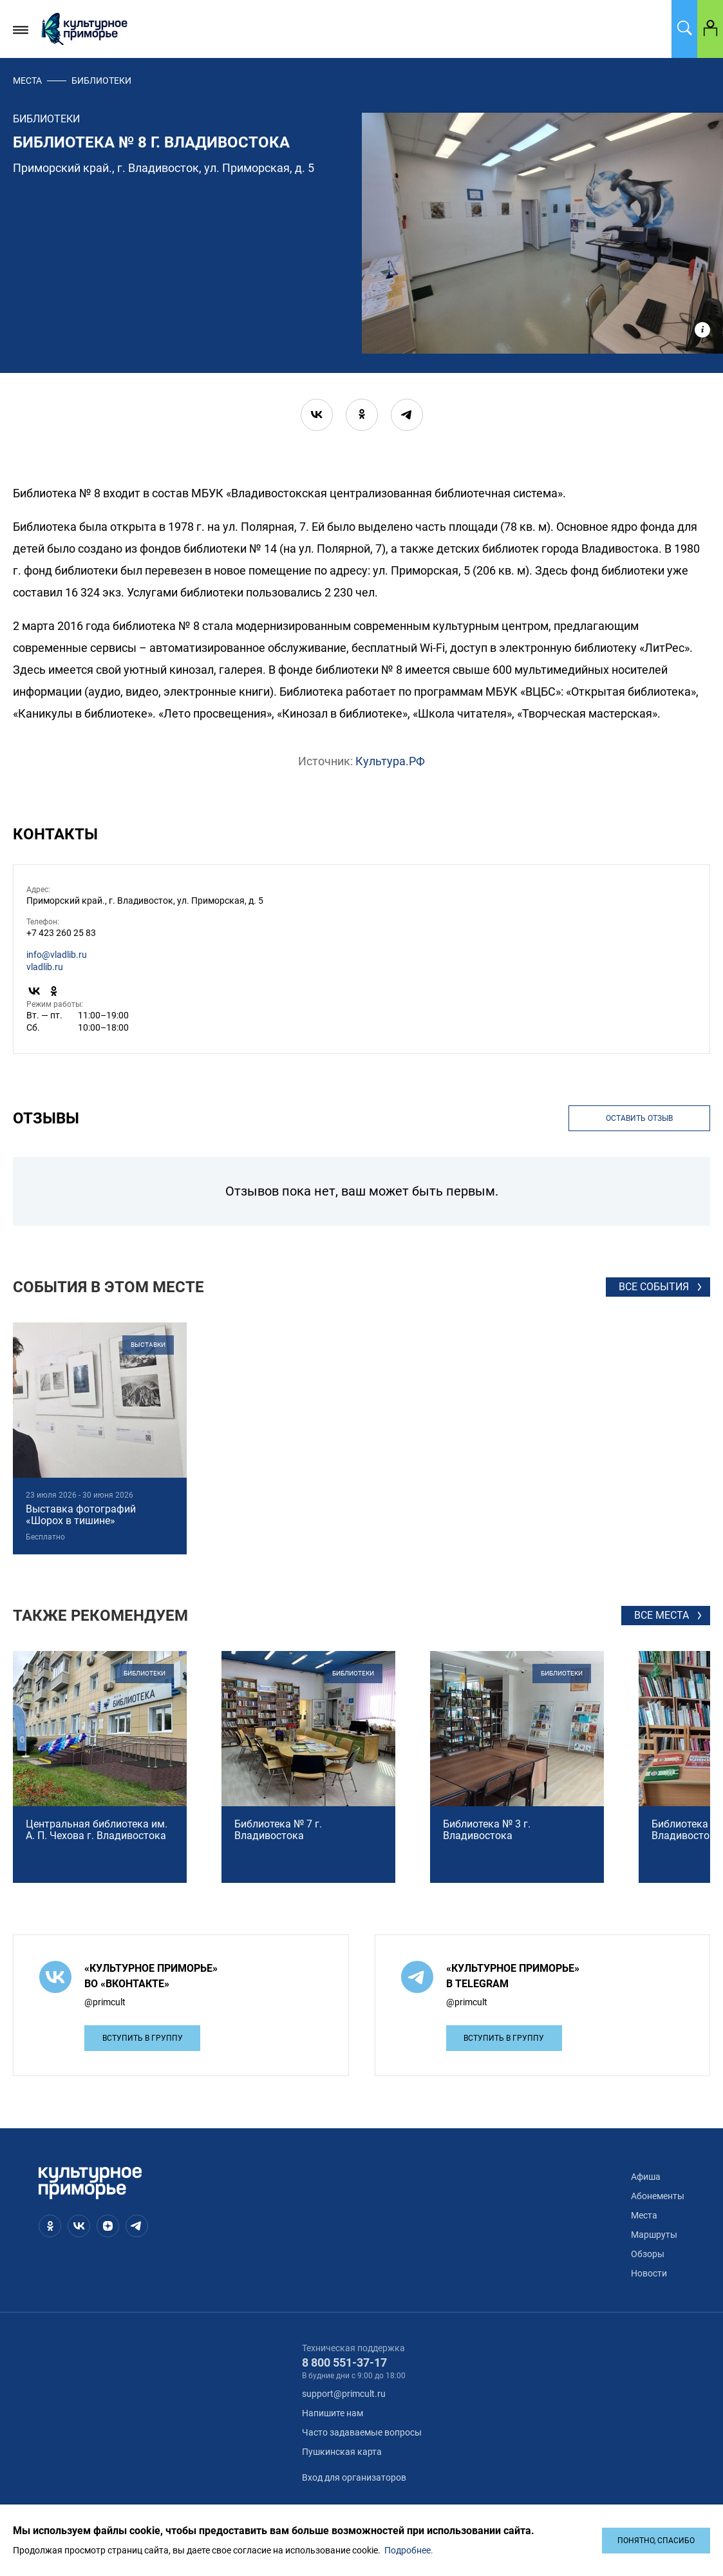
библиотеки (101, 80)
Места (27, 80)
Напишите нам (332, 2413)
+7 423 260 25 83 (61, 933)
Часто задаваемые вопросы (362, 2432)
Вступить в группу (142, 2038)
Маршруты (654, 2234)
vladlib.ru (44, 967)
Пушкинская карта (342, 2452)
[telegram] (407, 415)
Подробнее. (408, 2550)
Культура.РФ (390, 761)
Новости (649, 2273)
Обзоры (647, 2254)
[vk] (317, 415)
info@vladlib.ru (56, 954)
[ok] (362, 415)
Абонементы (657, 2196)
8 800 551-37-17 (344, 2362)
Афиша (646, 2176)
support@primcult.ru (344, 2394)
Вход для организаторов (354, 2477)
